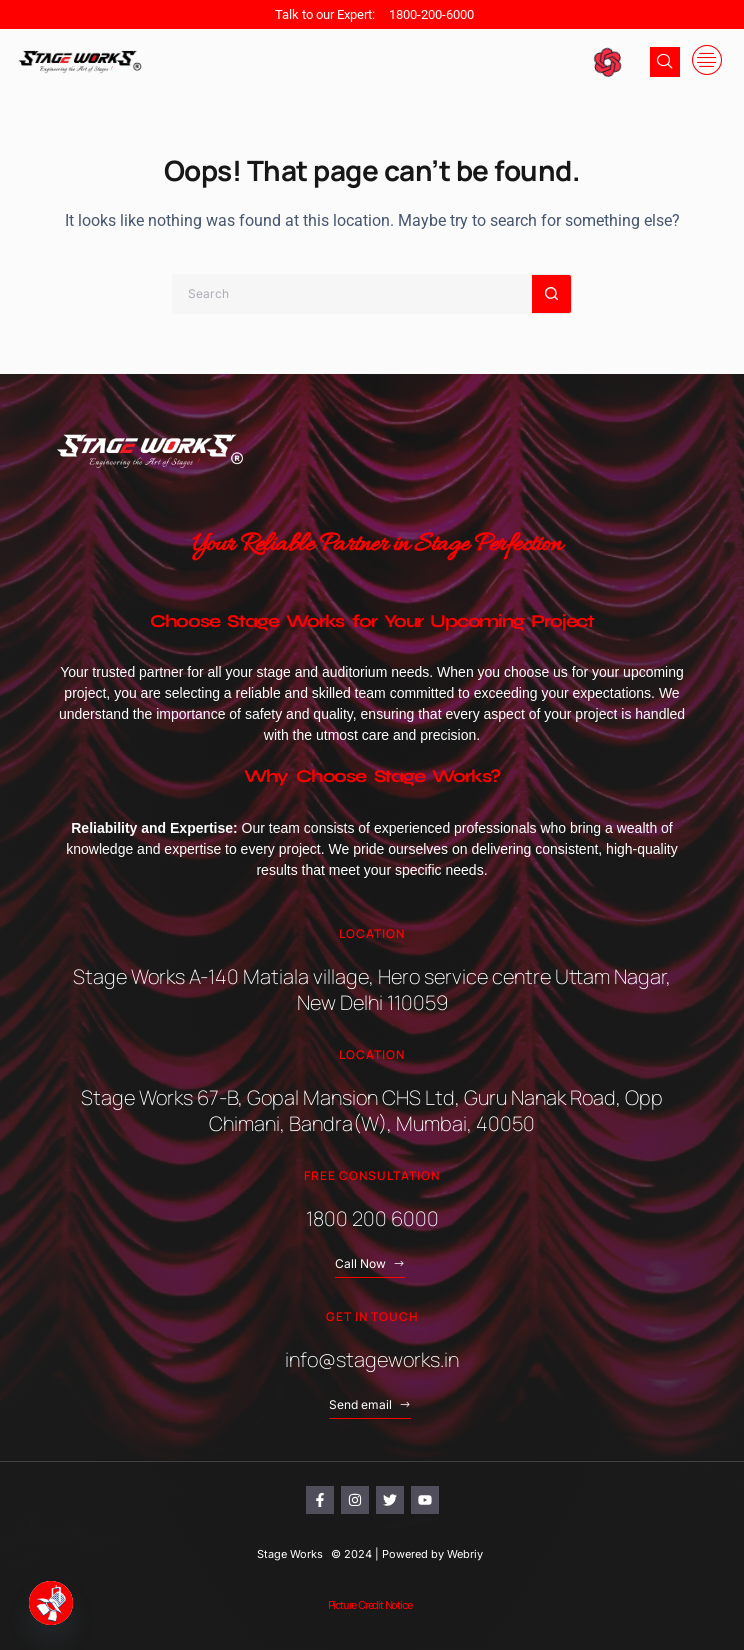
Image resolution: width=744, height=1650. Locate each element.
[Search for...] (352, 294)
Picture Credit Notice (370, 1605)
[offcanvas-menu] (707, 61)
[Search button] (552, 294)
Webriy (465, 1554)
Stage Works (290, 1554)
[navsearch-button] (665, 62)
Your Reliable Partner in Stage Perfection (377, 545)
